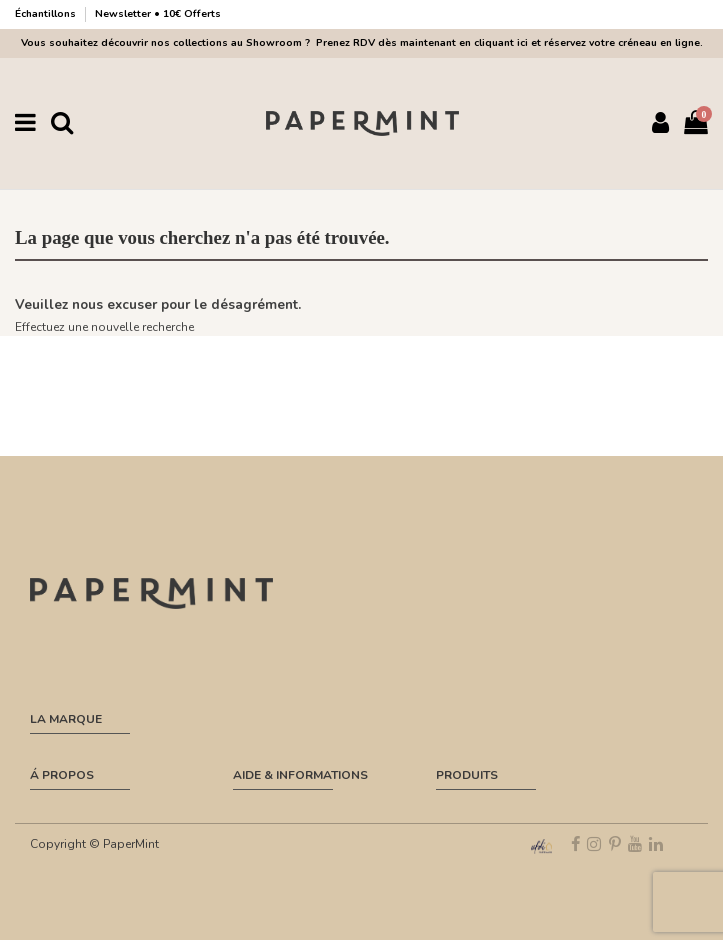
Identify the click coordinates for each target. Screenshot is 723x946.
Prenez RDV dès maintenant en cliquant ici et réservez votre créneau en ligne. (506, 43)
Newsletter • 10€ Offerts (158, 14)
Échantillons (47, 14)
